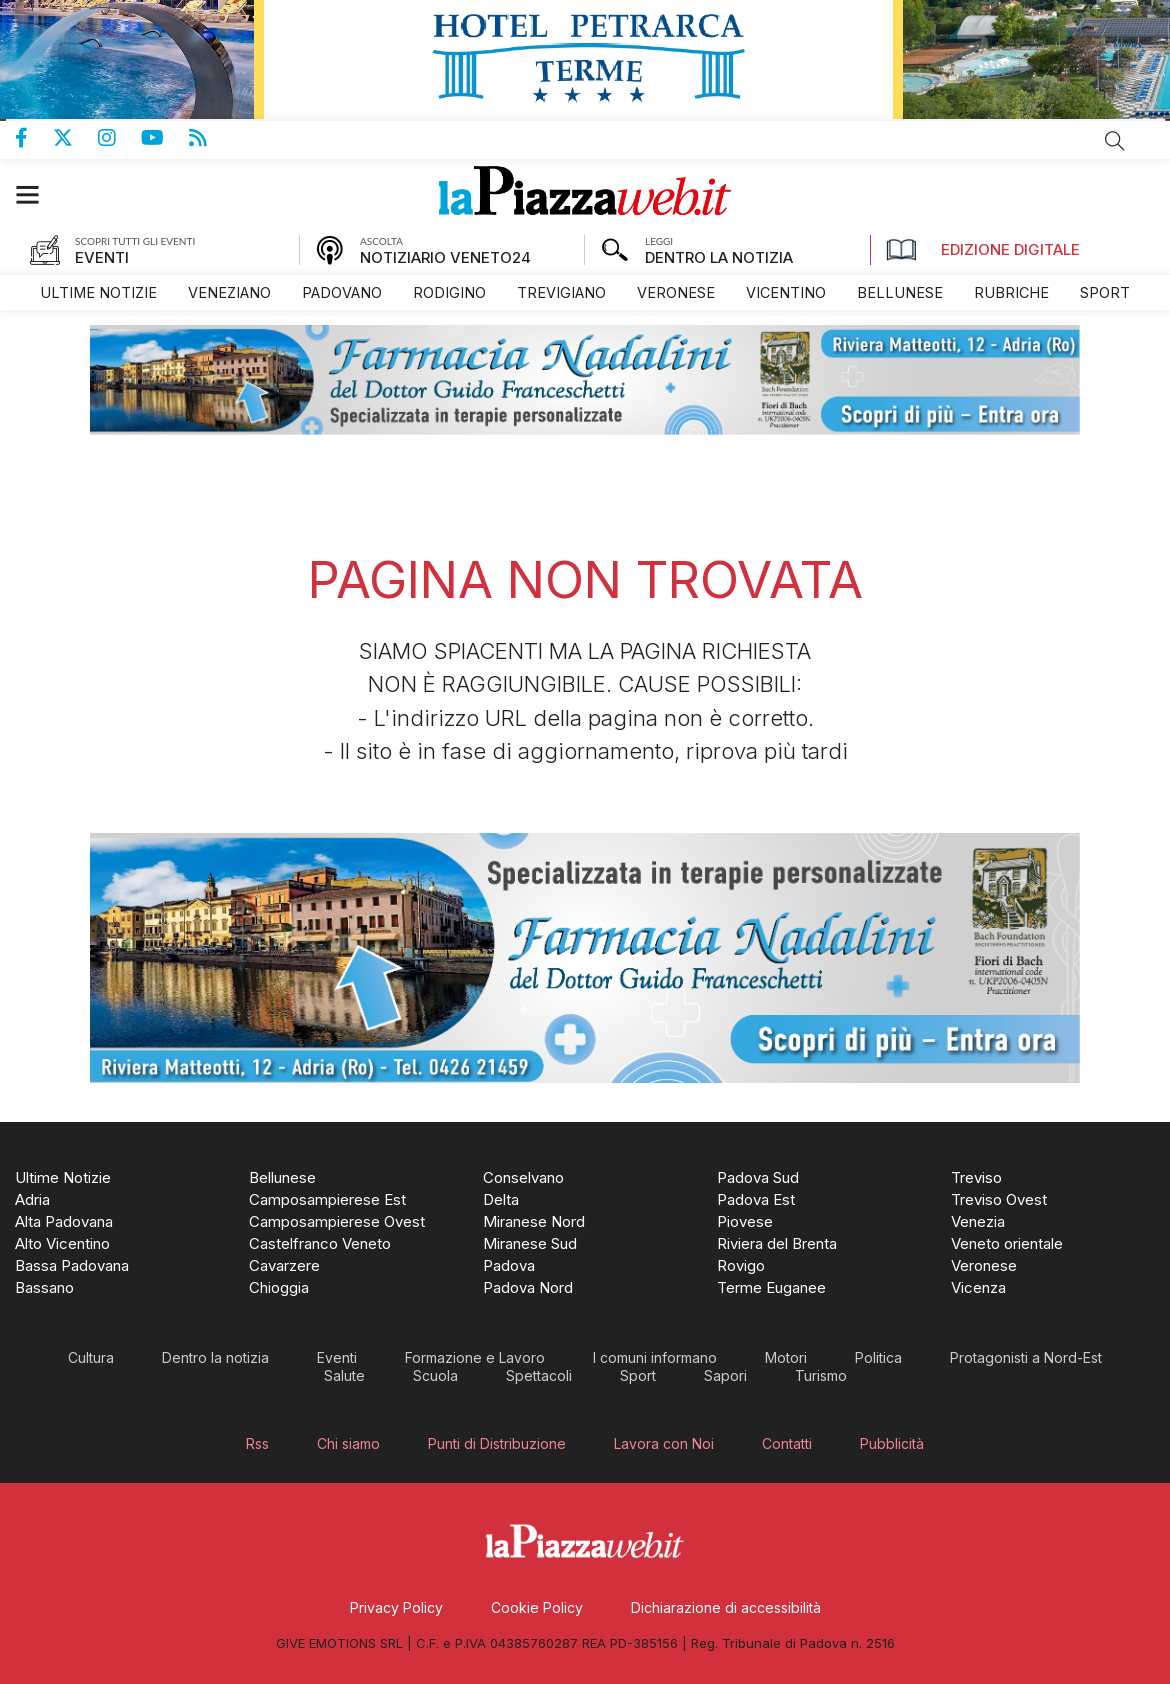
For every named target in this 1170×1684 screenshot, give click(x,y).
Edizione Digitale (983, 250)
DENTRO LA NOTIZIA (719, 257)
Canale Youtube (165, 138)
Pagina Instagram (119, 138)
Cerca (1115, 141)
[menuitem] (98, 292)
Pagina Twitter (75, 138)
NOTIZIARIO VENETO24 (445, 257)
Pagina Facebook (34, 138)
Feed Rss (210, 138)
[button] (37, 194)
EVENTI (102, 257)
